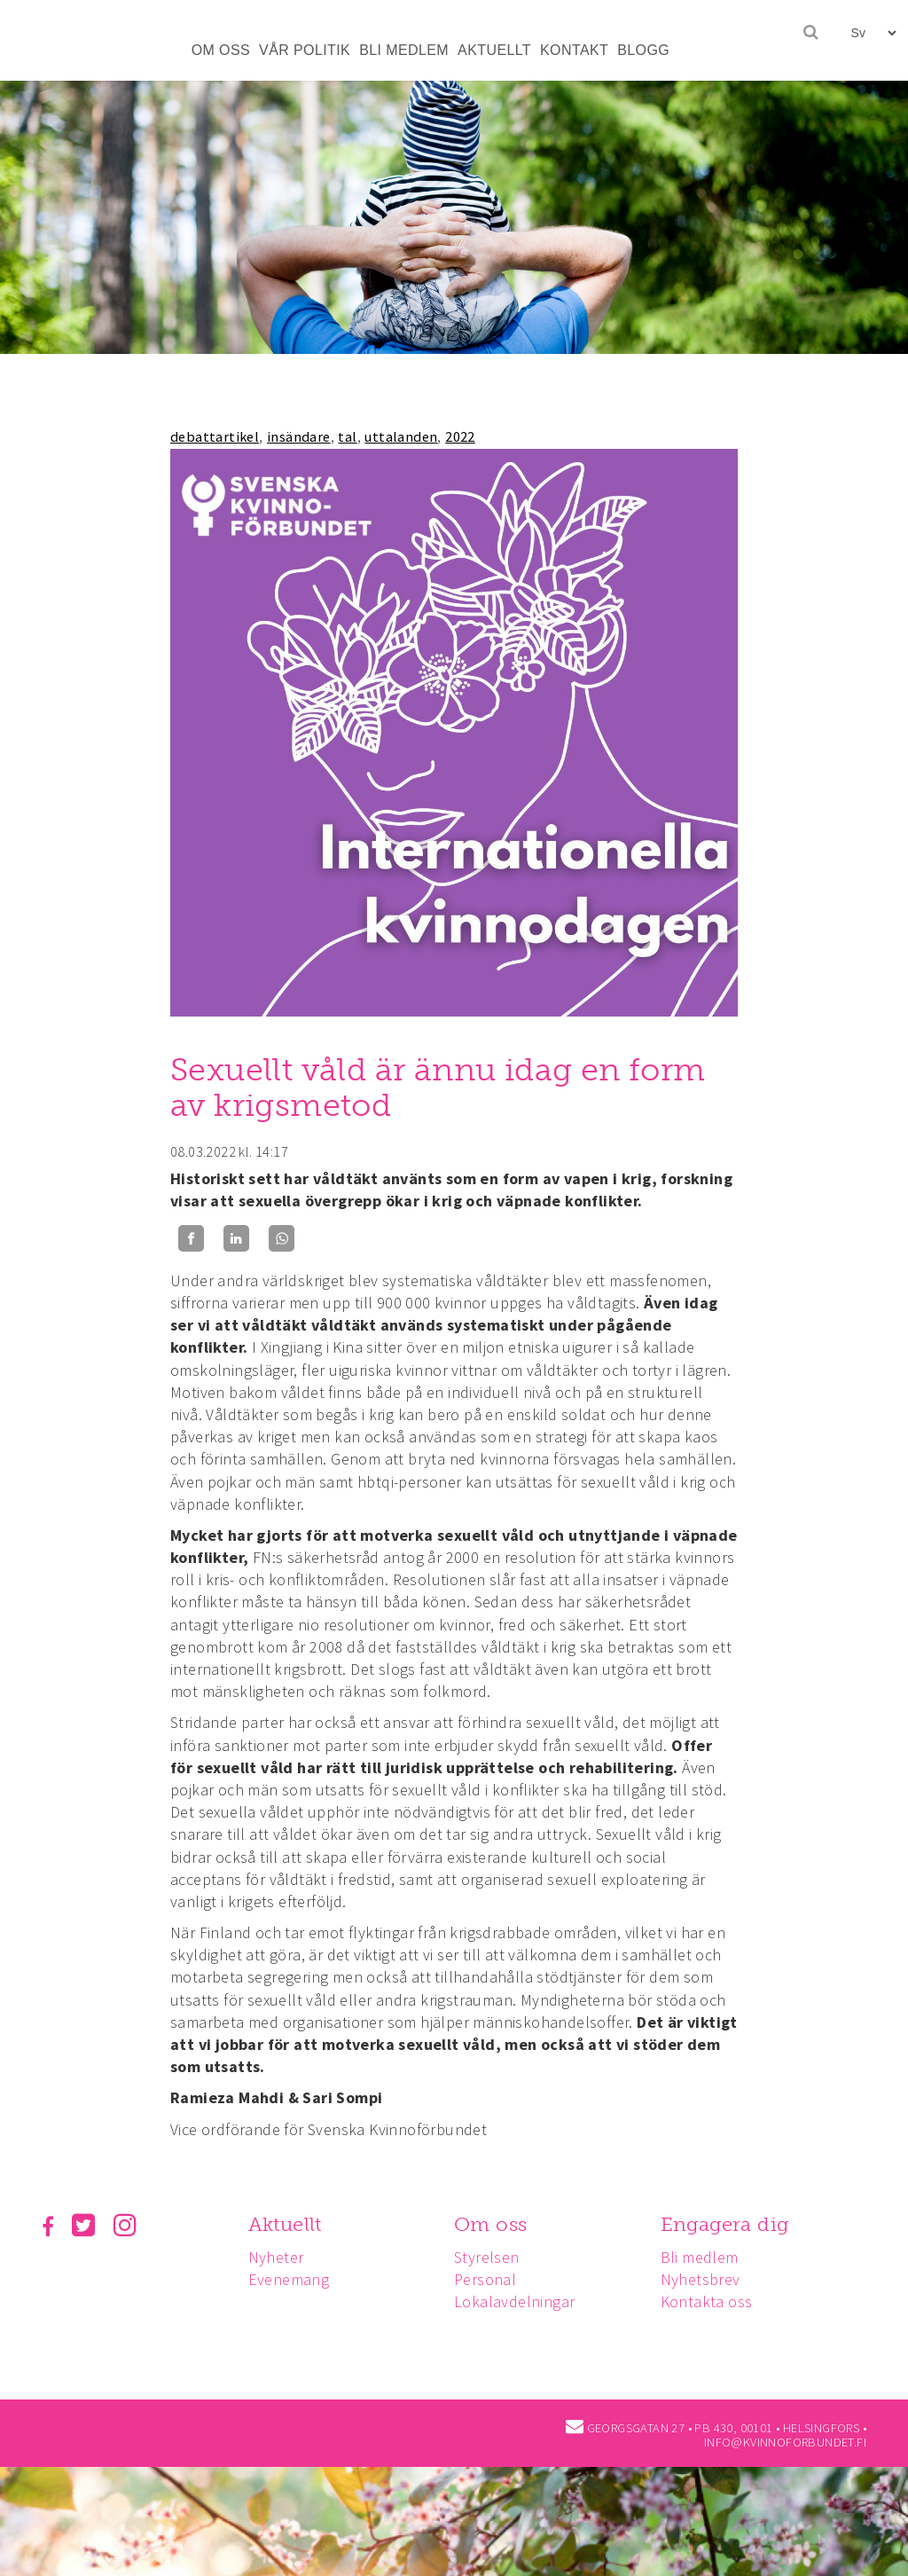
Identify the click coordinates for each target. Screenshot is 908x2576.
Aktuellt (288, 2224)
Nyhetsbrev (708, 2279)
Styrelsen (492, 2257)
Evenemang (292, 2279)
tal (347, 436)
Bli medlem (708, 2257)
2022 (460, 436)
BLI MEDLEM (404, 50)
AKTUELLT (494, 50)
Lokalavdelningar (519, 2301)
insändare (299, 436)
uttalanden (400, 436)
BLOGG (643, 50)
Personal (490, 2279)
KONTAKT (574, 50)
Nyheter (279, 2257)
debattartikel (214, 436)
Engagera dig (733, 2224)
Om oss (495, 2224)
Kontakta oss (715, 2301)
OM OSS (221, 50)
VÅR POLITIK (304, 50)
